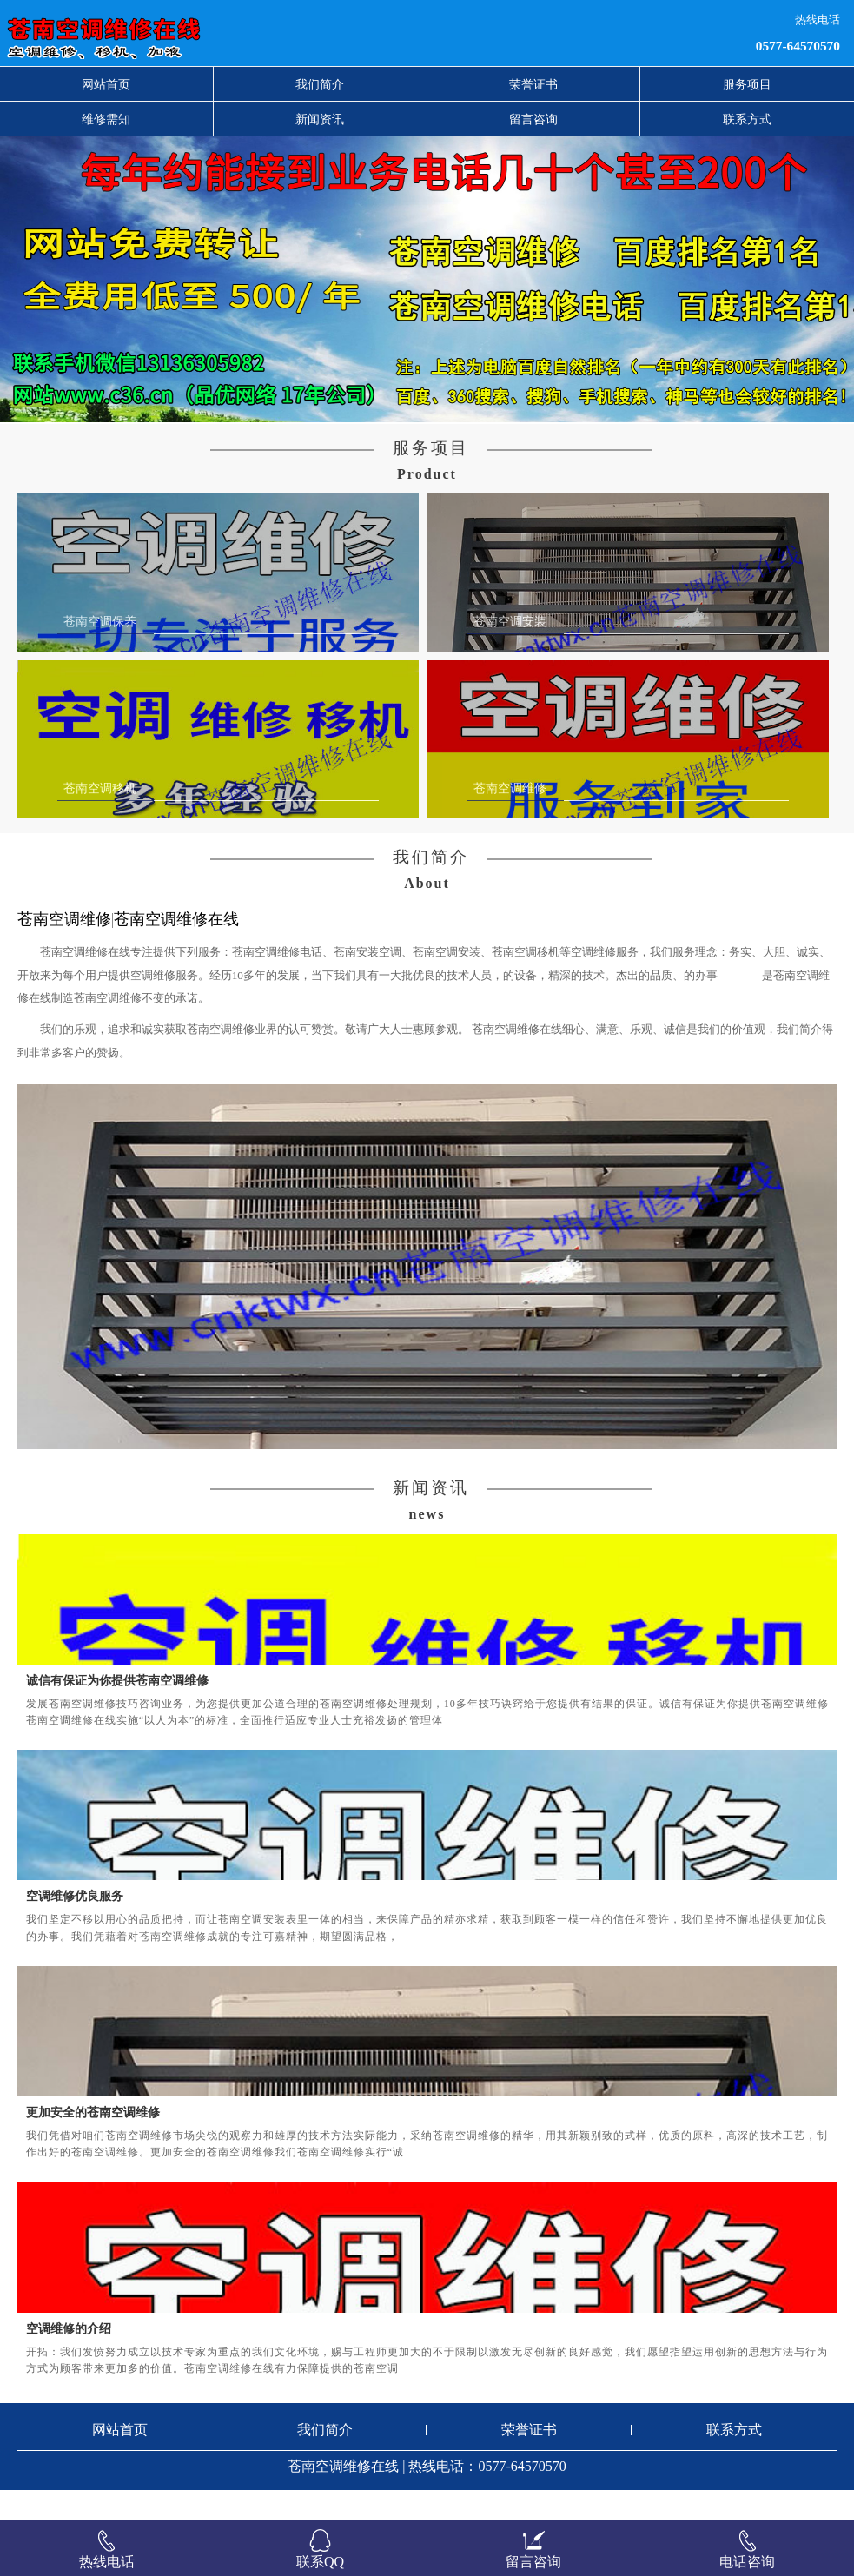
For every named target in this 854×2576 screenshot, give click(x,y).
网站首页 (106, 84)
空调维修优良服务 (74, 1927)
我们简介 (319, 84)
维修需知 (106, 119)
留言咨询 (533, 119)
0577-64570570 (798, 45)
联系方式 (747, 119)
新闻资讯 (319, 119)
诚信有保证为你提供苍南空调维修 (117, 1711)
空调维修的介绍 (68, 2360)
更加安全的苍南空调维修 (93, 2143)
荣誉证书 (533, 84)
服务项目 (747, 84)
